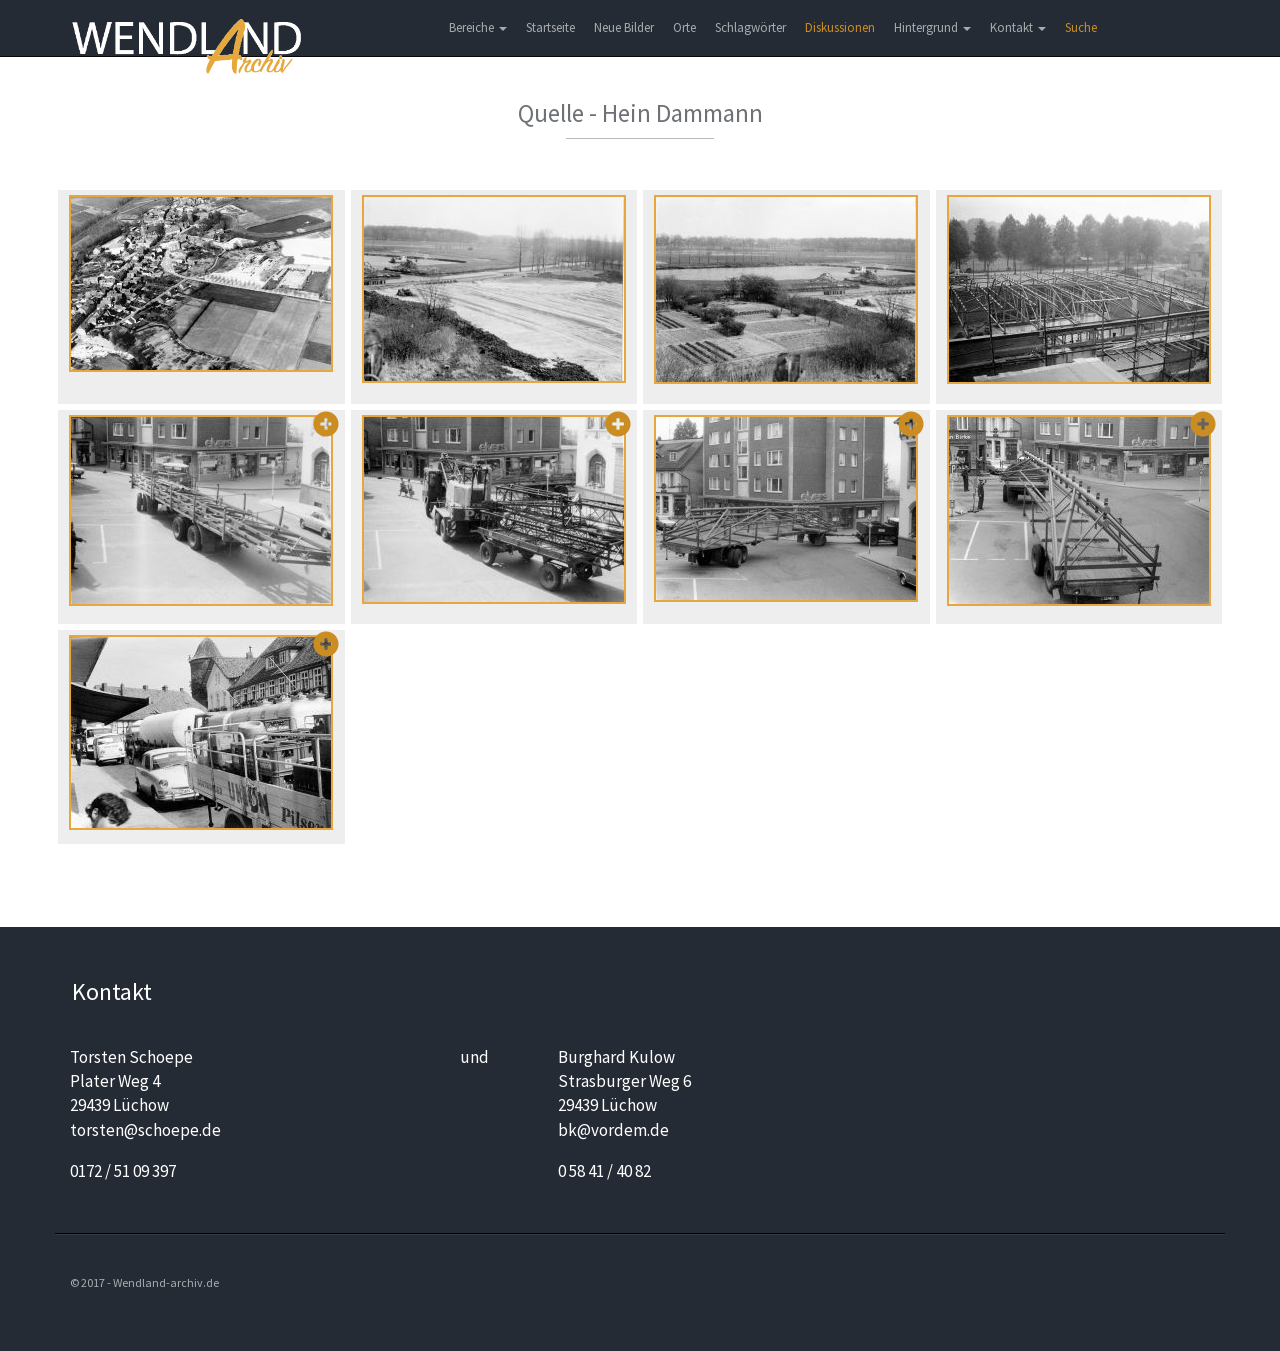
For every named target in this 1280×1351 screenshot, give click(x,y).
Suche (1081, 27)
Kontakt (1018, 27)
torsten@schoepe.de (145, 1130)
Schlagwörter (750, 27)
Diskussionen (840, 27)
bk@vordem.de (613, 1130)
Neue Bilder (624, 27)
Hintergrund (932, 27)
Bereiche (478, 27)
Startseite (550, 27)
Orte (684, 27)
